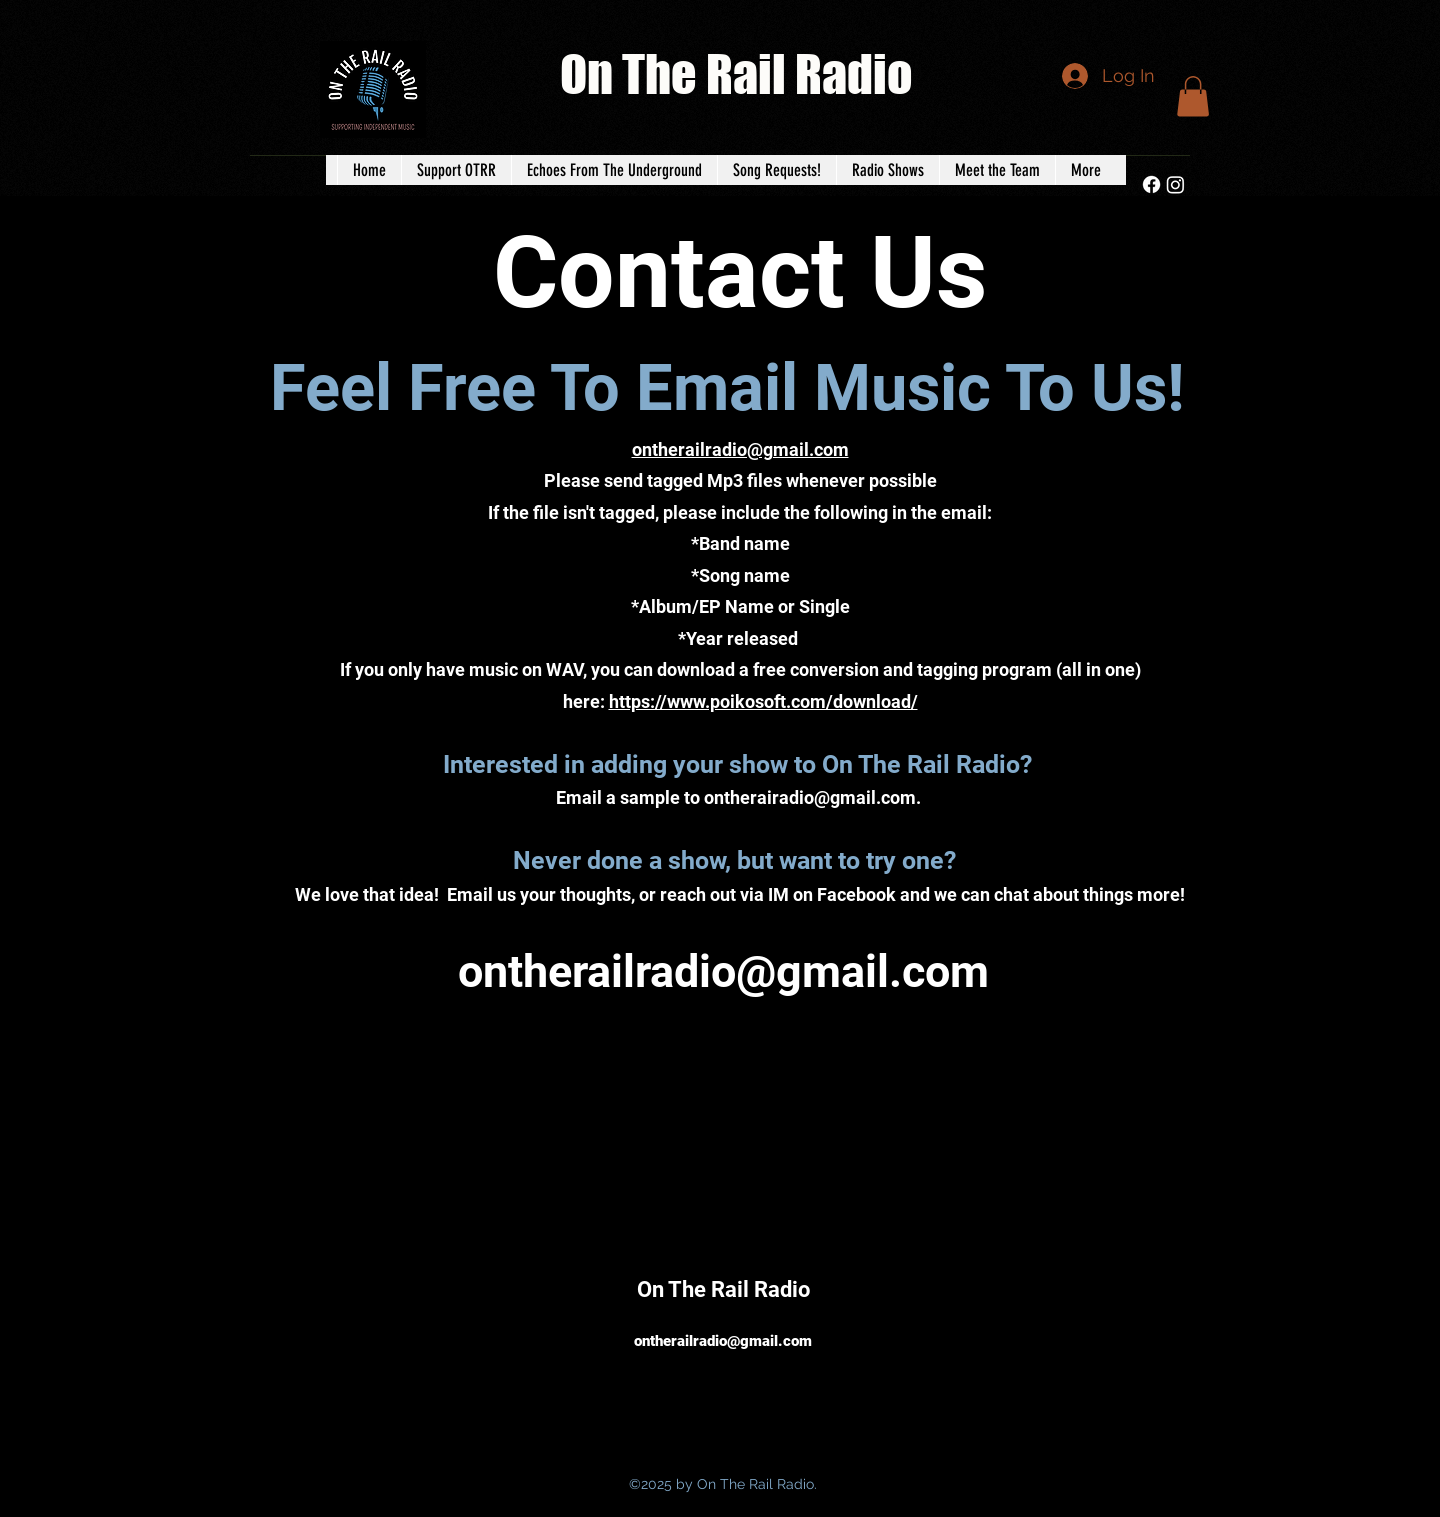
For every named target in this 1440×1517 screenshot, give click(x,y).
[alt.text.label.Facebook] (1151, 184)
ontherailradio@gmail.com (723, 971)
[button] (1193, 96)
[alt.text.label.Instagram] (1175, 184)
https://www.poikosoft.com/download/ (763, 701)
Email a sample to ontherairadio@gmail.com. (740, 797)
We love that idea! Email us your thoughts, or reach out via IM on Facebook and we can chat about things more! (740, 894)
